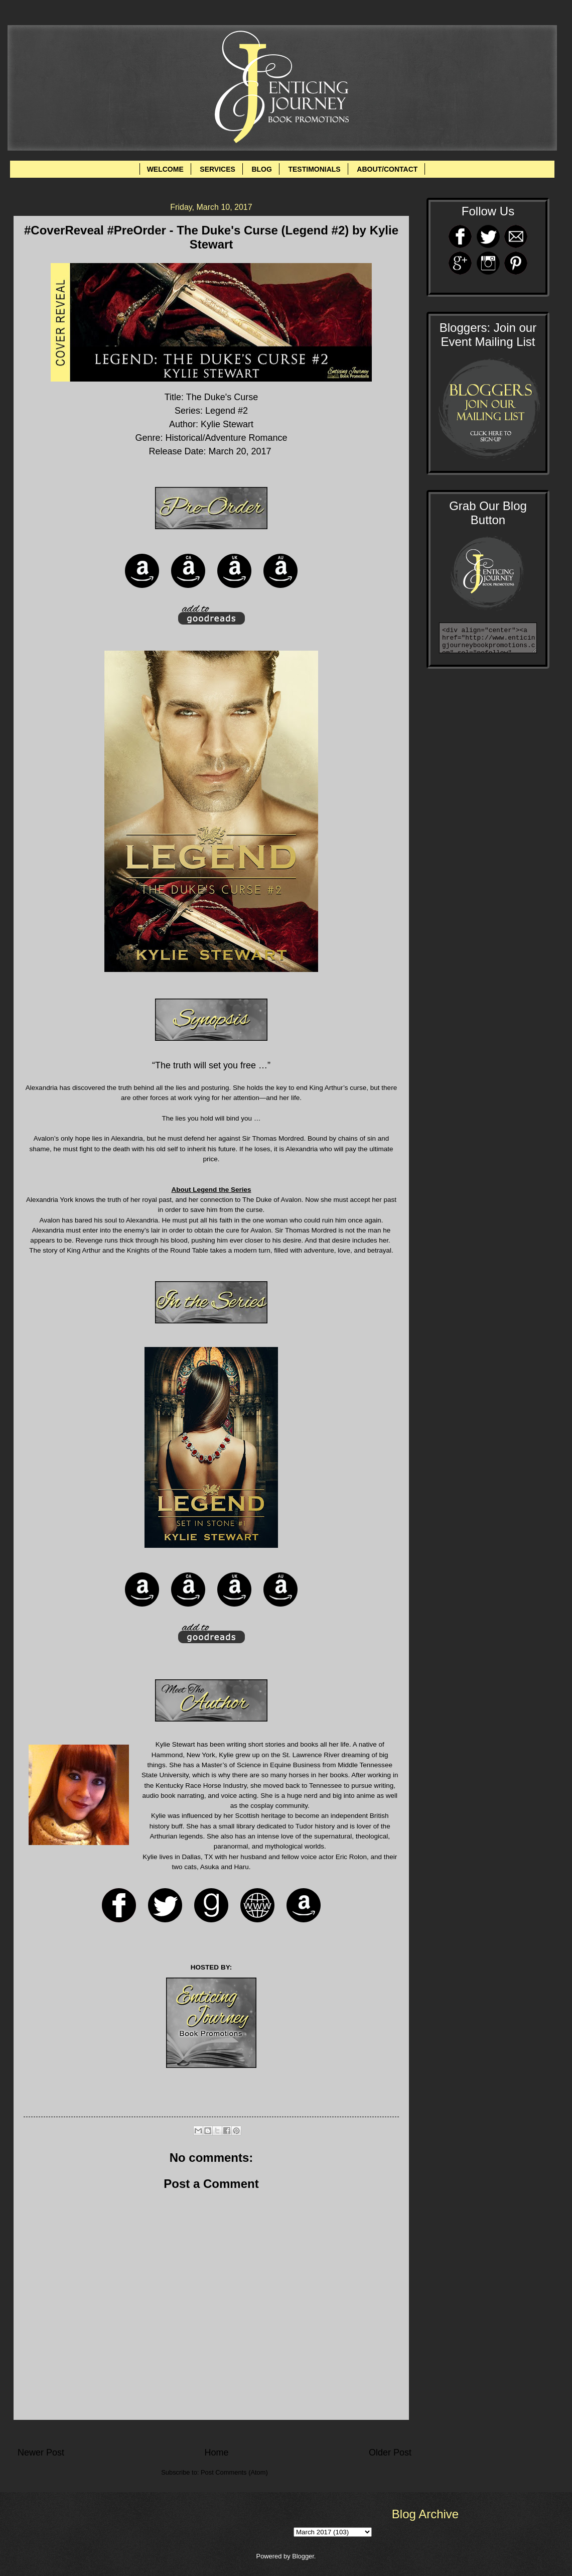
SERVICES (217, 169)
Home (216, 2452)
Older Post (390, 2452)
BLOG (261, 169)
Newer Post (41, 2452)
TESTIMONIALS (314, 169)
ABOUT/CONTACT (387, 169)
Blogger (303, 2556)
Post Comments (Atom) (234, 2472)
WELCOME (165, 169)
